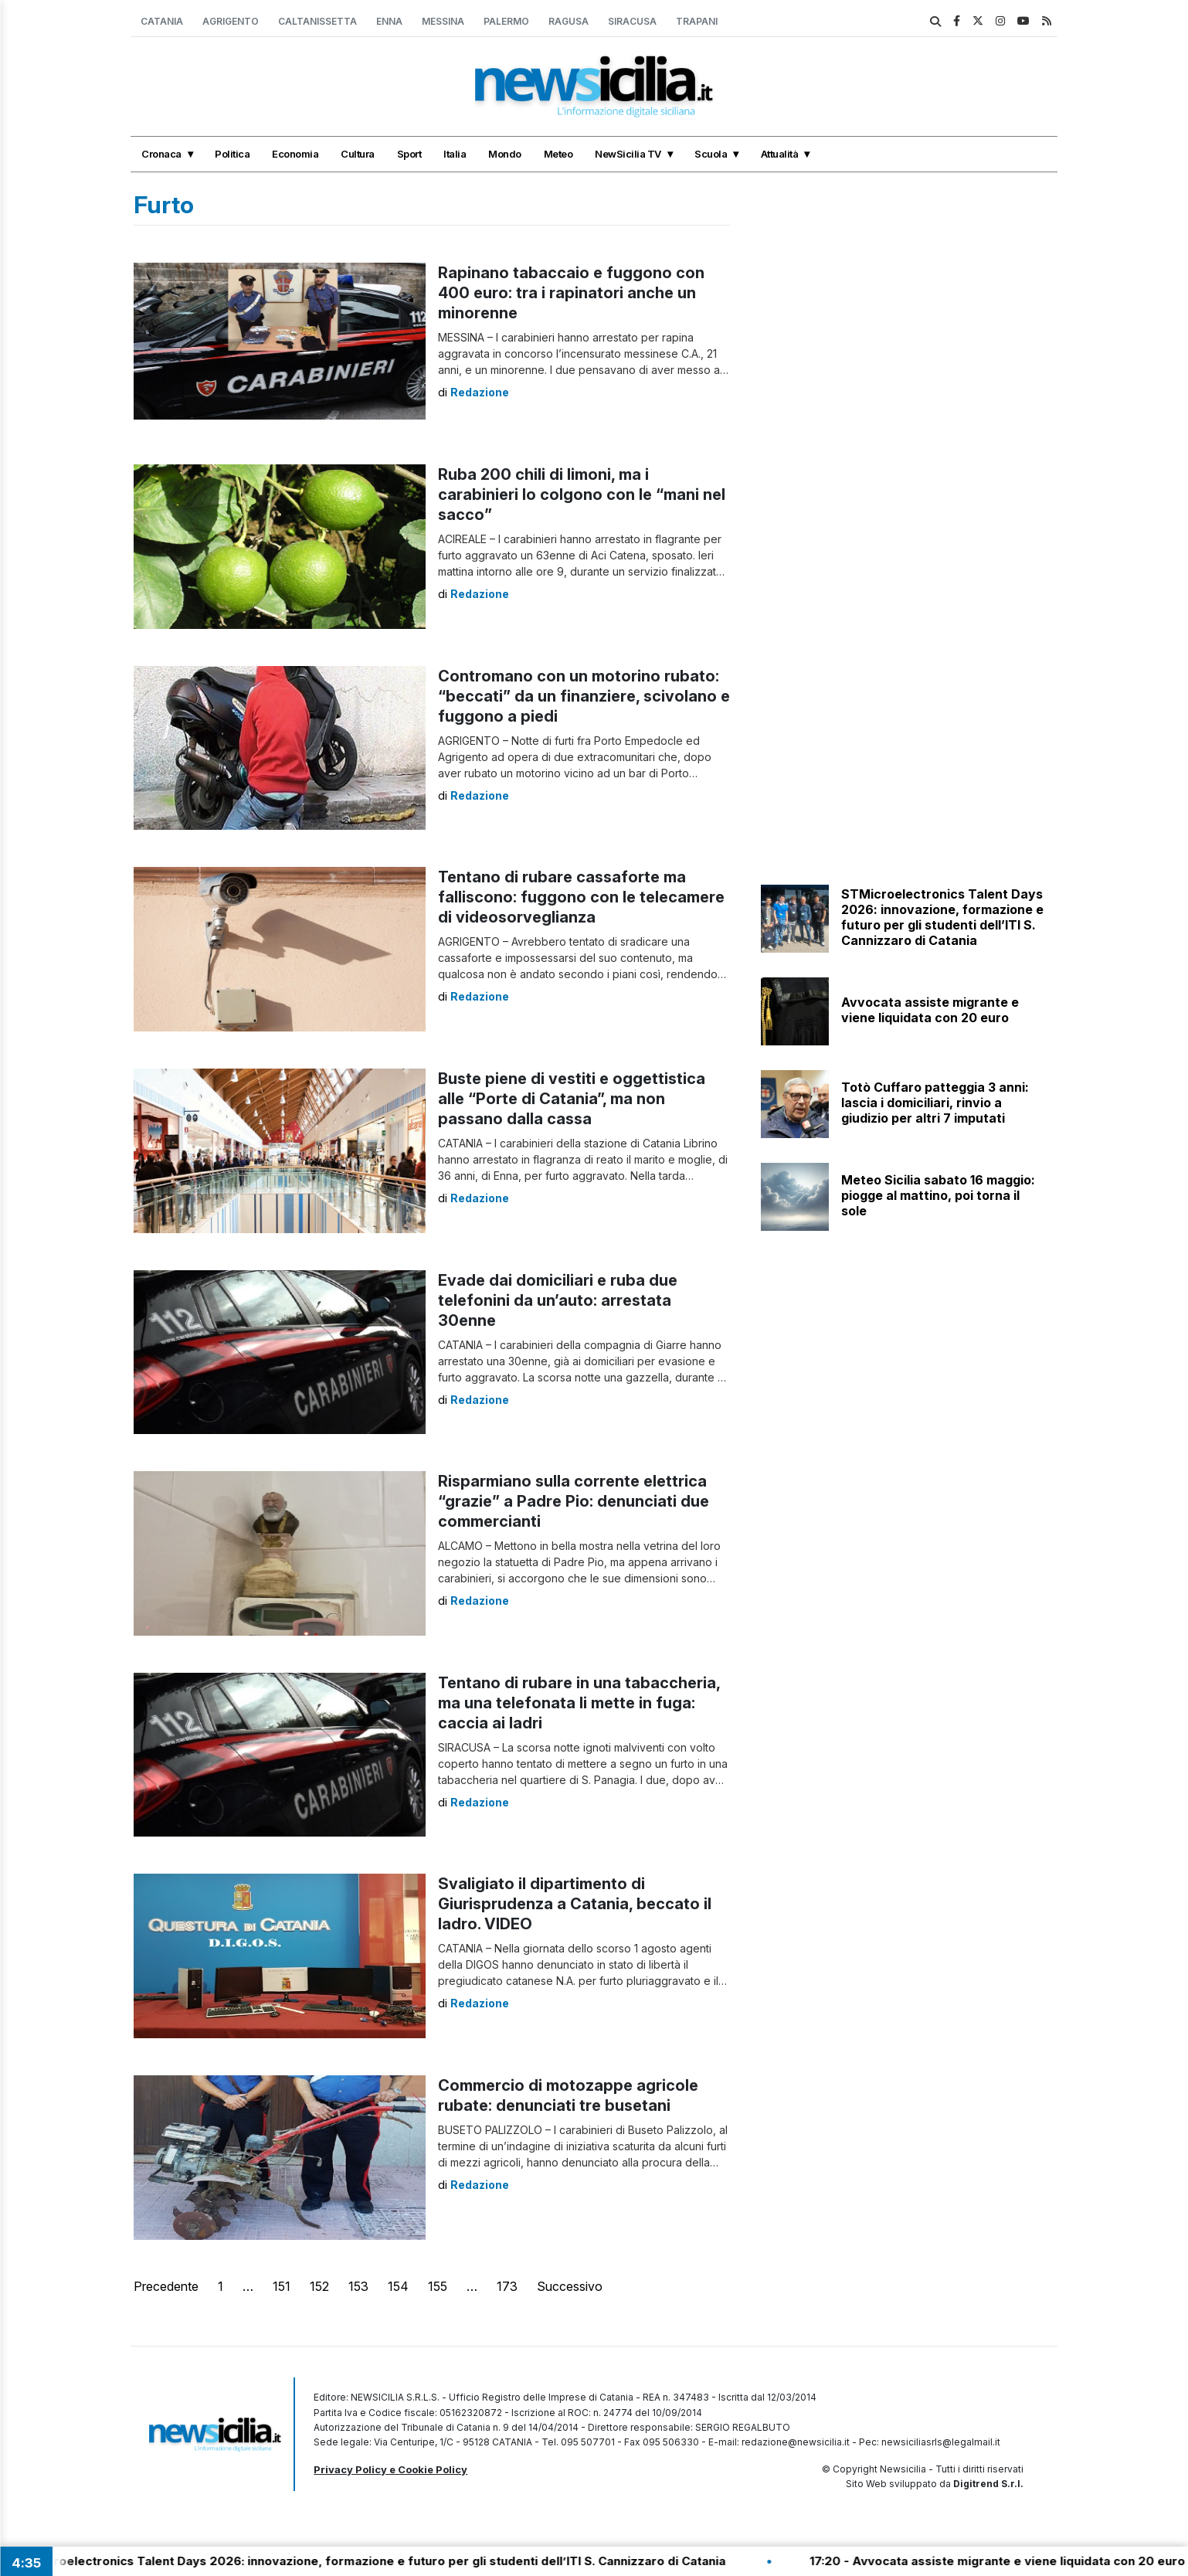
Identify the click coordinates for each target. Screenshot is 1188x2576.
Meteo (558, 154)
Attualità (780, 154)
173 (507, 2286)
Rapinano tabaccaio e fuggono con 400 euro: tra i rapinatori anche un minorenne (571, 292)
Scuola (710, 154)
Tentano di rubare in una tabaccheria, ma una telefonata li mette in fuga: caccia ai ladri (579, 1703)
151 (281, 2286)
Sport (409, 154)
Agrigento (230, 21)
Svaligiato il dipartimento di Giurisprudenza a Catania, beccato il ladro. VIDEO (574, 1903)
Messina (443, 21)
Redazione (479, 392)
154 (398, 2286)
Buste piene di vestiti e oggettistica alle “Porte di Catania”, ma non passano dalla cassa (571, 1098)
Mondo (504, 154)
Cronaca (161, 154)
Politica (232, 154)
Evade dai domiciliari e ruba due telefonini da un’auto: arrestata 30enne (557, 1300)
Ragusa (568, 21)
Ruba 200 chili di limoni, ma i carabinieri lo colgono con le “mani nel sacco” (581, 494)
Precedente (166, 2286)
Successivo (569, 2286)
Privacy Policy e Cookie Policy (390, 2469)
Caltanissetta (317, 21)
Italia (454, 154)
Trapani (697, 21)
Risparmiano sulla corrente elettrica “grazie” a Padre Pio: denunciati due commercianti (573, 1501)
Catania (162, 21)
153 (358, 2286)
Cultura (358, 154)
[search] (935, 21)
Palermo (506, 21)
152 (319, 2286)
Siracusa (632, 21)
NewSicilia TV (628, 154)
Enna (389, 21)
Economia (295, 154)
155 (437, 2286)
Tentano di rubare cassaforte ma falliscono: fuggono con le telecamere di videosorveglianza (581, 897)
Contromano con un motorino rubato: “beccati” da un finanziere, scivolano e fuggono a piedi (584, 696)
